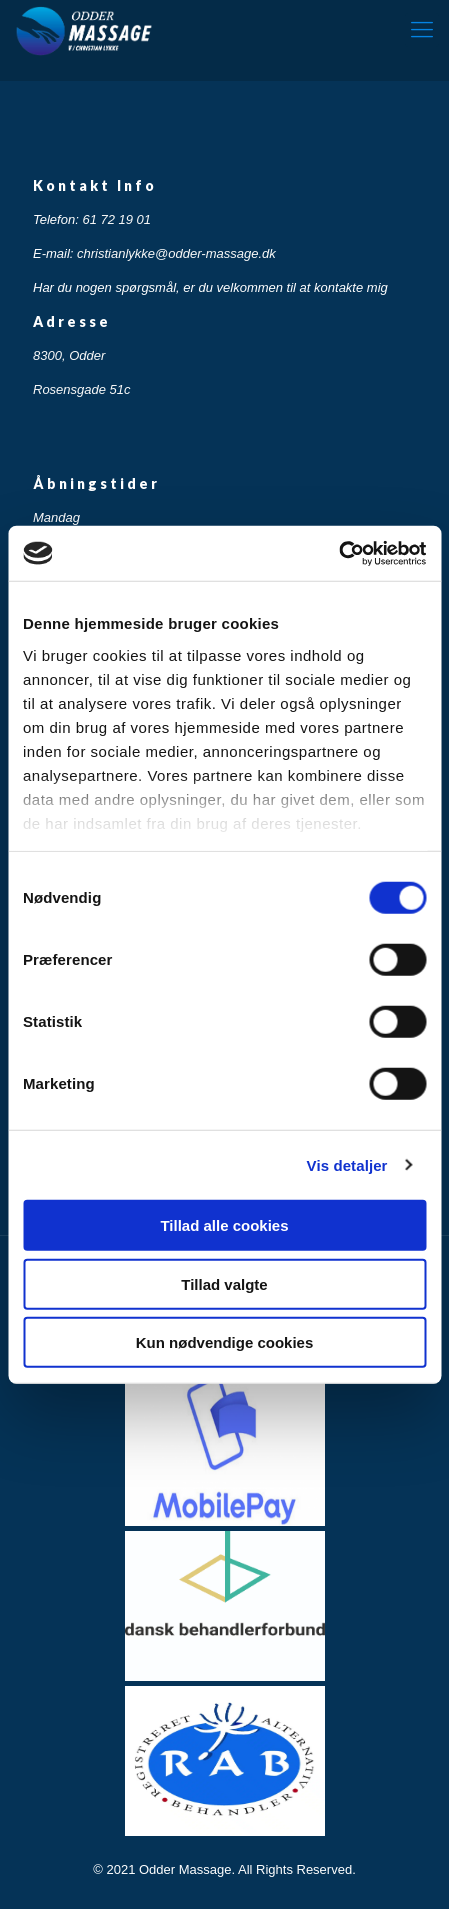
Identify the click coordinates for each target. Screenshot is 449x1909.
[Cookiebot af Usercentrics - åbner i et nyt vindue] (338, 553)
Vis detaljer (347, 1164)
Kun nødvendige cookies (225, 1342)
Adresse (72, 321)
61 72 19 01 (116, 219)
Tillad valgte (224, 1283)
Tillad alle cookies (224, 1225)
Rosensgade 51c (82, 389)
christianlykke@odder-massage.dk (176, 253)
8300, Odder (69, 355)
